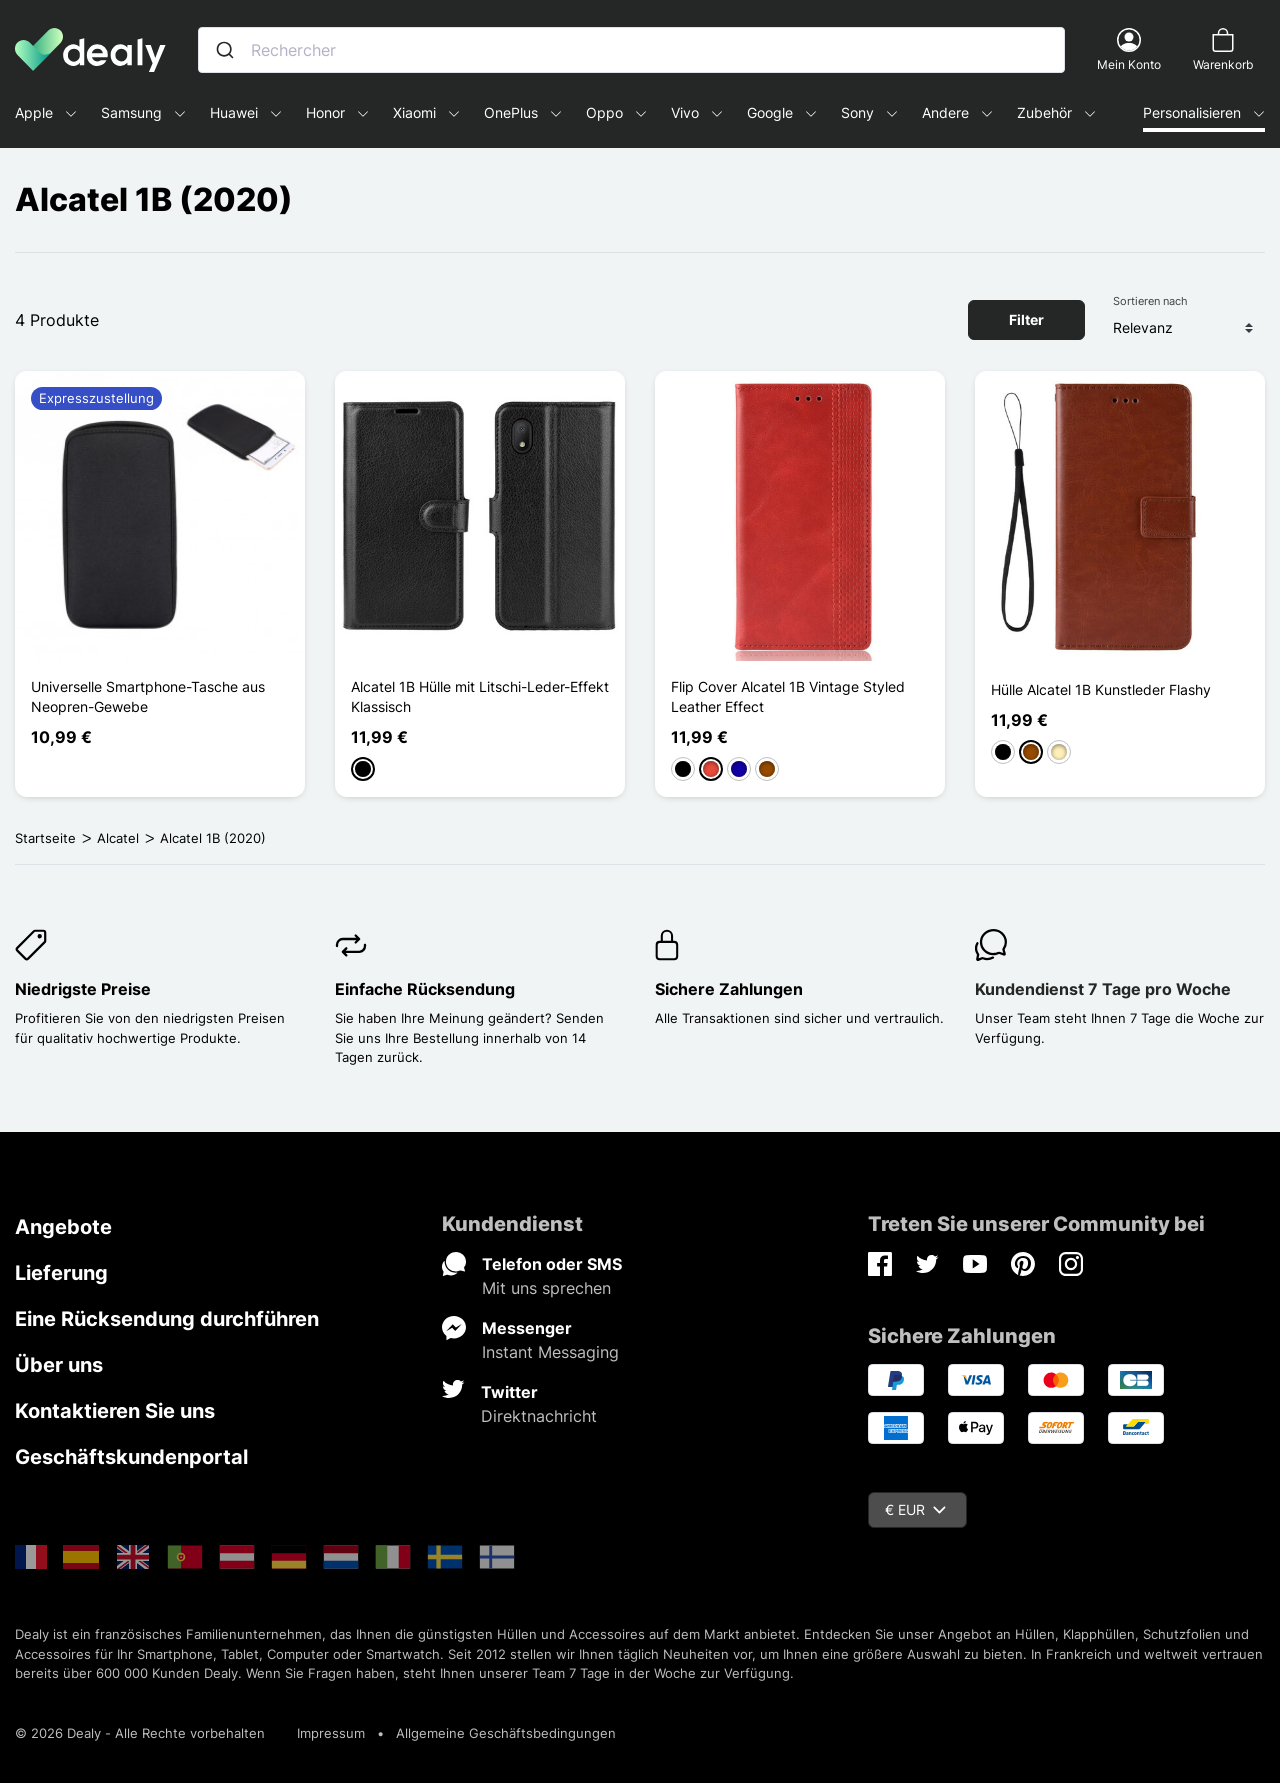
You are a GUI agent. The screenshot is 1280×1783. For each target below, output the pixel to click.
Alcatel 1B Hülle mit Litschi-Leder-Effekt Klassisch (480, 696)
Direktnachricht (539, 1416)
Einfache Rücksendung (425, 989)
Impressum (331, 1733)
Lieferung (61, 1273)
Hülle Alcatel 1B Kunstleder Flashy (1101, 689)
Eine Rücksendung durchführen (167, 1319)
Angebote (63, 1227)
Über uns (59, 1365)
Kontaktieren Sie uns (115, 1411)
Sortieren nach (1150, 301)
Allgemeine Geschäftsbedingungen (506, 1733)
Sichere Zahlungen (729, 989)
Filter (1026, 319)
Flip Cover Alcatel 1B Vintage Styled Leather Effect (788, 696)
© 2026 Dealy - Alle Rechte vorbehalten (140, 1733)
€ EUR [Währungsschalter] (915, 1509)
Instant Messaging (550, 1352)
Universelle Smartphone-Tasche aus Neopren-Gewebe (148, 696)
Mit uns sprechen (546, 1288)
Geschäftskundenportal (131, 1457)
